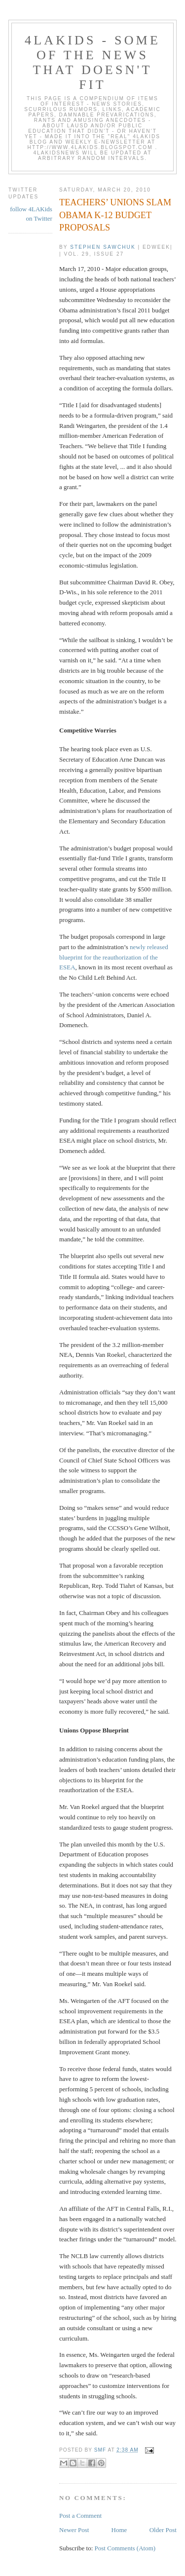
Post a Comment (80, 2515)
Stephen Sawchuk (102, 247)
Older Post (163, 2530)
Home (119, 2530)
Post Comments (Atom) (125, 2548)
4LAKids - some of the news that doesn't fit (92, 62)
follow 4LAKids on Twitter (31, 214)
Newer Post (74, 2530)
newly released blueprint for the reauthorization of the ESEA (113, 957)
